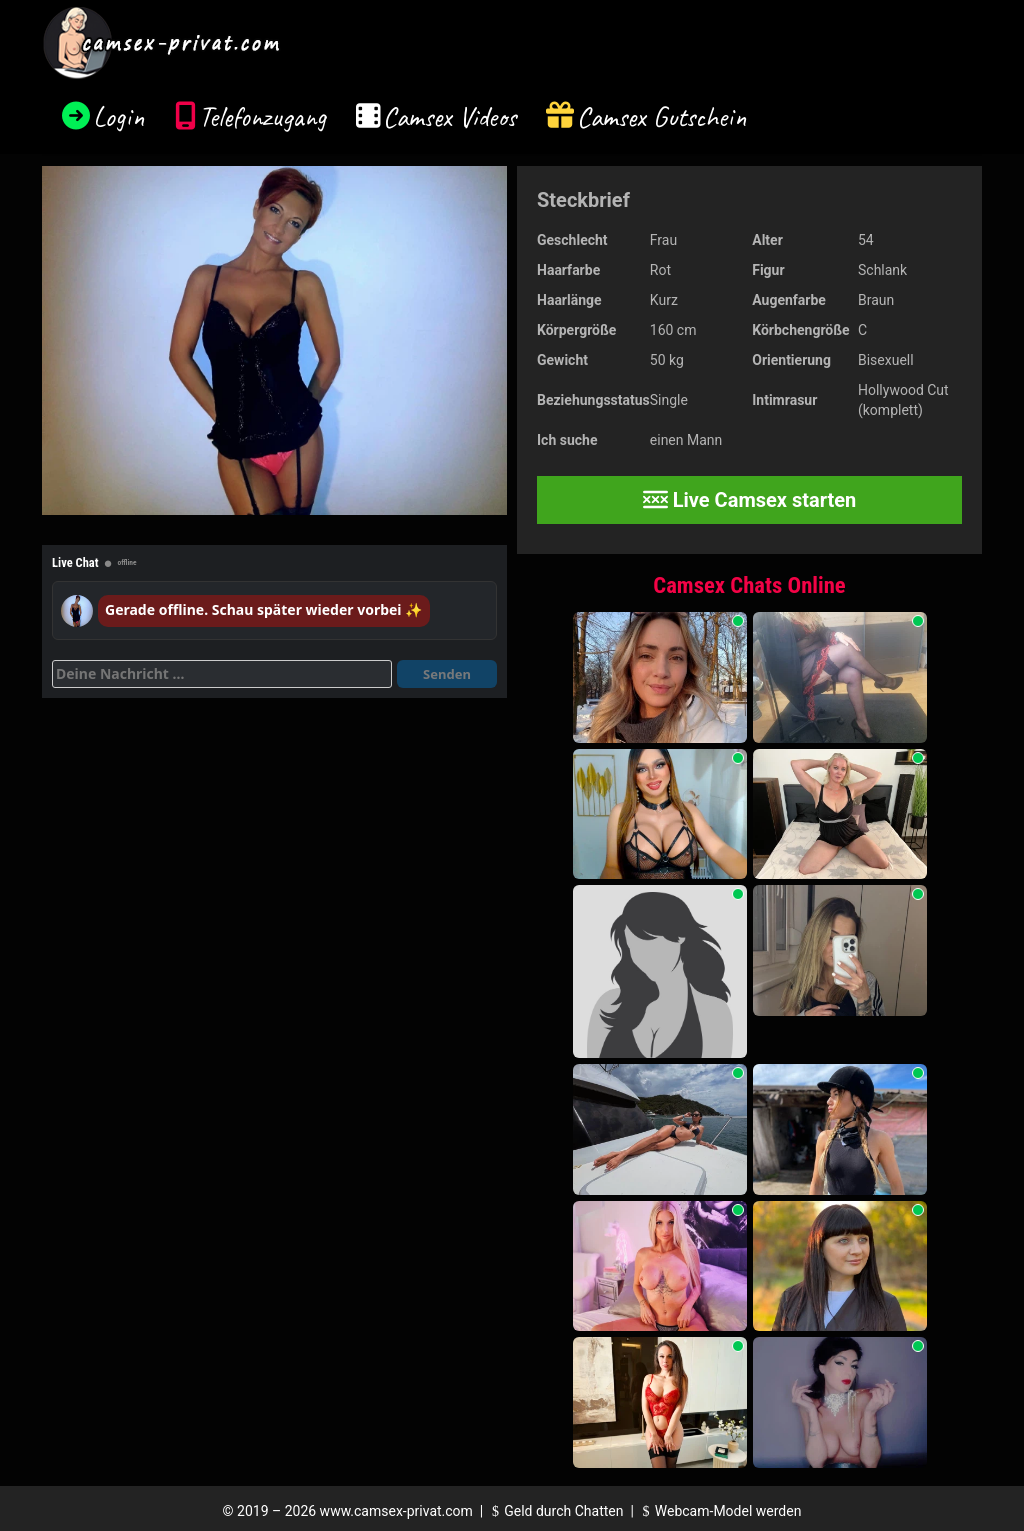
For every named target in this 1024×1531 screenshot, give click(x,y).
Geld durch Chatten (555, 1511)
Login (119, 116)
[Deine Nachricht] (222, 674)
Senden (447, 674)
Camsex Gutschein (662, 116)
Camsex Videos (449, 116)
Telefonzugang (262, 116)
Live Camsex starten (750, 500)
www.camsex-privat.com (396, 1511)
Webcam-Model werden (719, 1511)
